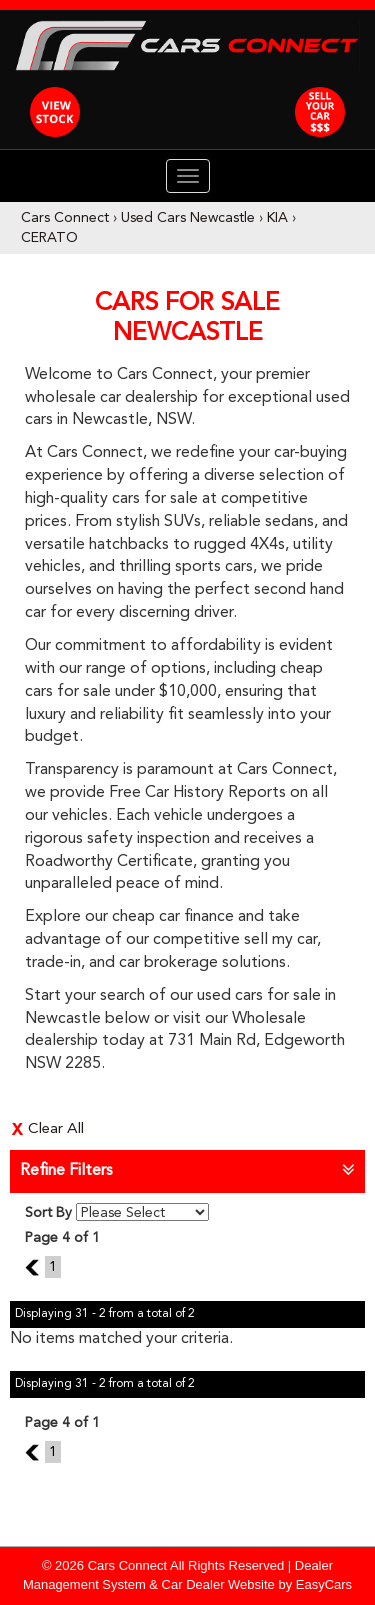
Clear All (56, 1129)
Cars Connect (65, 218)
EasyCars (324, 1584)
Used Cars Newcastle (188, 218)
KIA (277, 218)
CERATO (49, 238)
